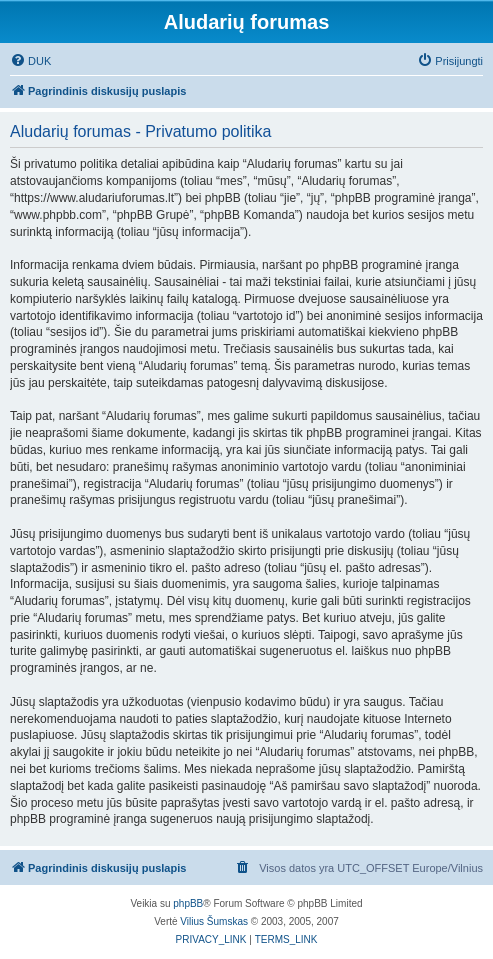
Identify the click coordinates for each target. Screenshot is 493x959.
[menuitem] (30, 61)
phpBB (188, 903)
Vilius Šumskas (214, 921)
